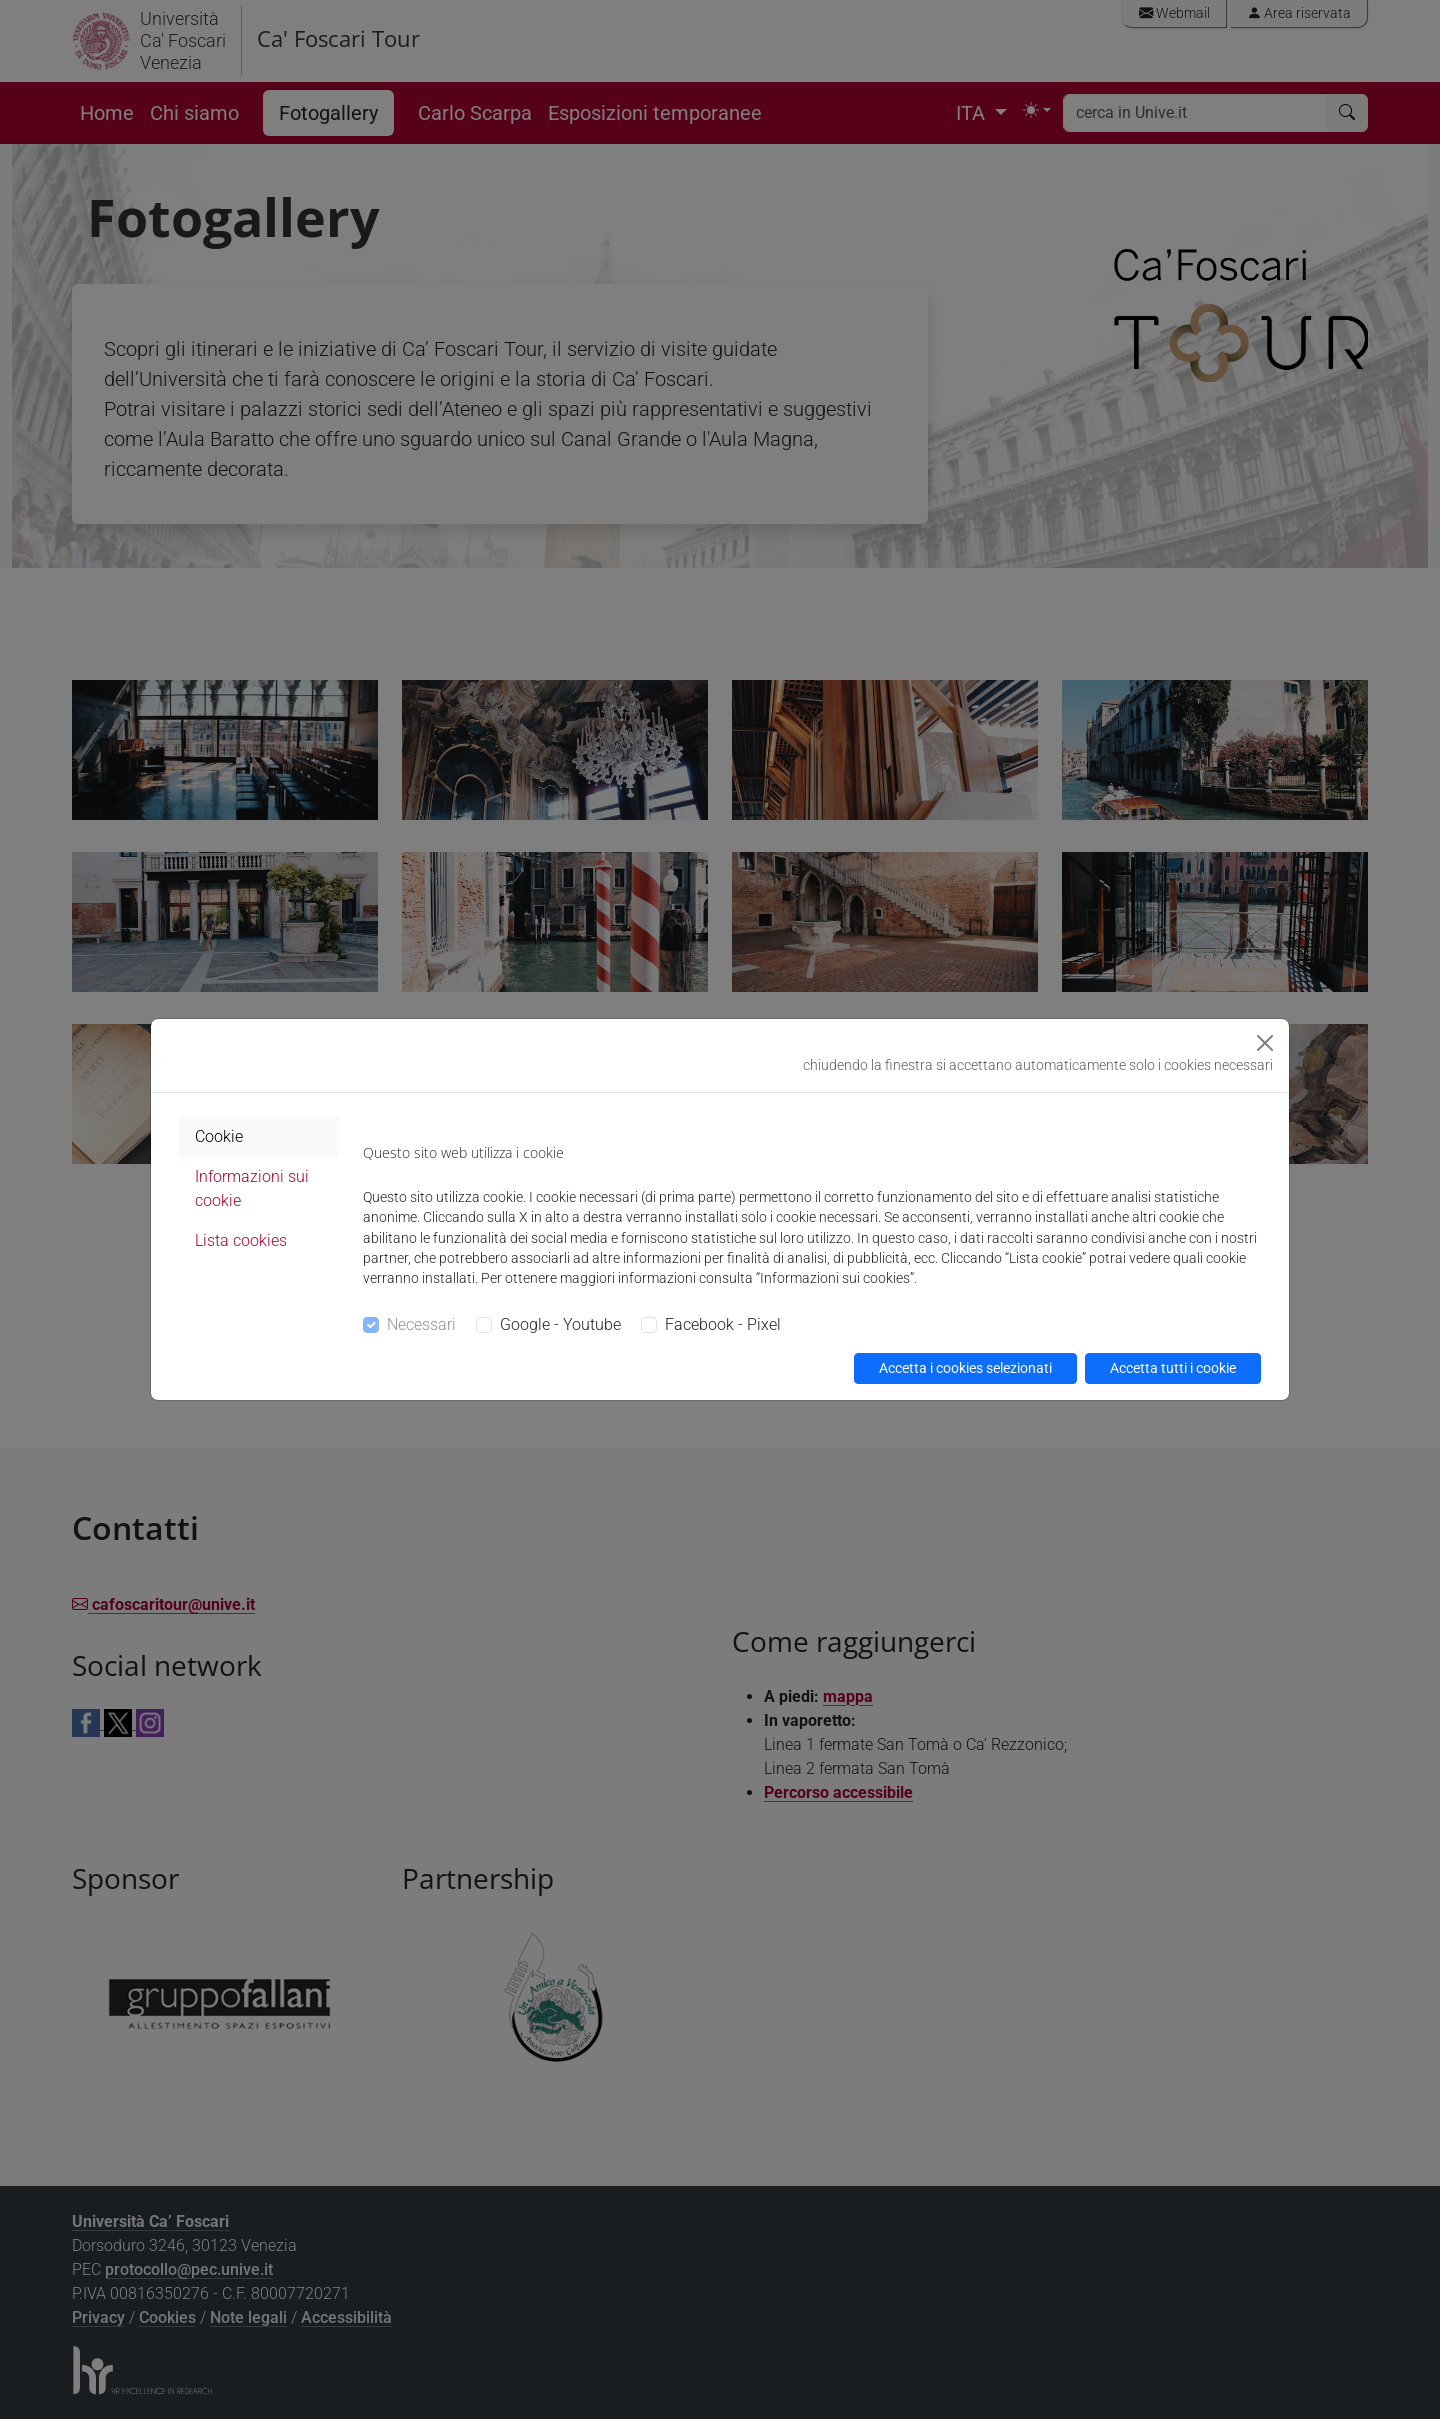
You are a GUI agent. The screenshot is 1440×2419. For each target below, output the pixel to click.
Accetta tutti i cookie (1173, 1368)
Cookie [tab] (219, 1136)
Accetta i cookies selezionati (965, 1368)
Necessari (421, 1324)
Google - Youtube (560, 1324)
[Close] (1265, 1043)
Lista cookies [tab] (241, 1240)
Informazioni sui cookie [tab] (252, 1188)
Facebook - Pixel (723, 1324)
